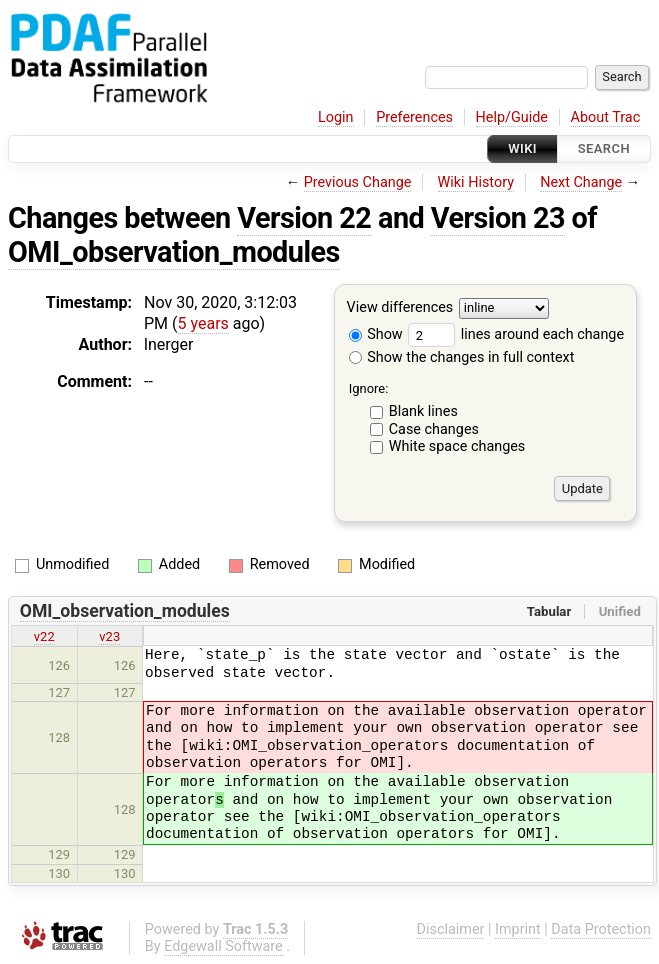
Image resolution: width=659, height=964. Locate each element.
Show (376, 334)
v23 (109, 636)
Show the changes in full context (462, 357)
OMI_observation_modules (174, 252)
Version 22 (304, 218)
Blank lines (423, 411)
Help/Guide (512, 117)
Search (604, 148)
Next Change (581, 182)
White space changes (457, 446)
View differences (400, 308)
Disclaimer (451, 929)
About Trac (606, 117)
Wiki (522, 148)
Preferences (414, 117)
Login (336, 117)
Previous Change (358, 182)
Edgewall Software (223, 946)
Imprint (518, 929)
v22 (44, 636)
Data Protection (601, 929)
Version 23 (498, 218)
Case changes (434, 429)
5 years (203, 323)
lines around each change (516, 334)
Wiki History (476, 182)
